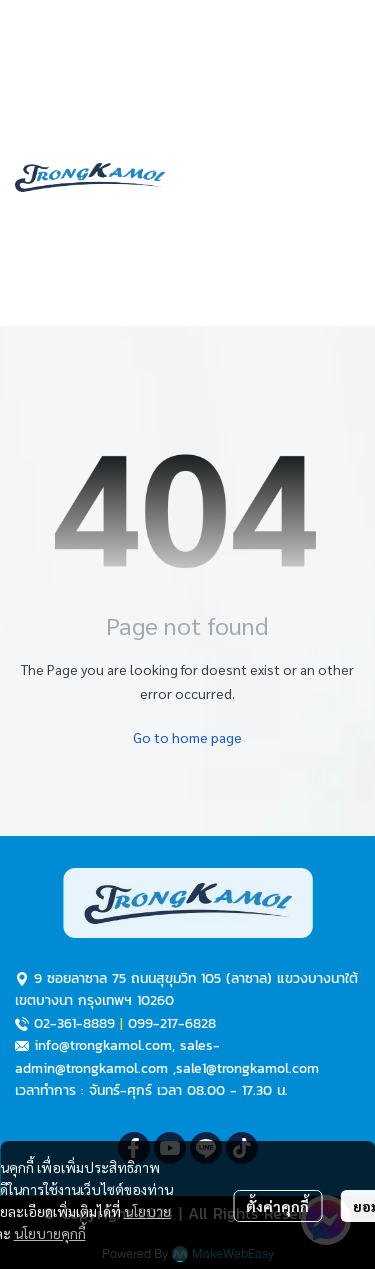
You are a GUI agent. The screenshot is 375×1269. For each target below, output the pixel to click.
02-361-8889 (74, 1023)
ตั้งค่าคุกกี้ (277, 1206)
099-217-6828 (172, 1023)
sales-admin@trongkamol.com (117, 1056)
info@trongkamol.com (103, 1045)
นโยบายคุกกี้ (50, 1233)
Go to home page (187, 737)
